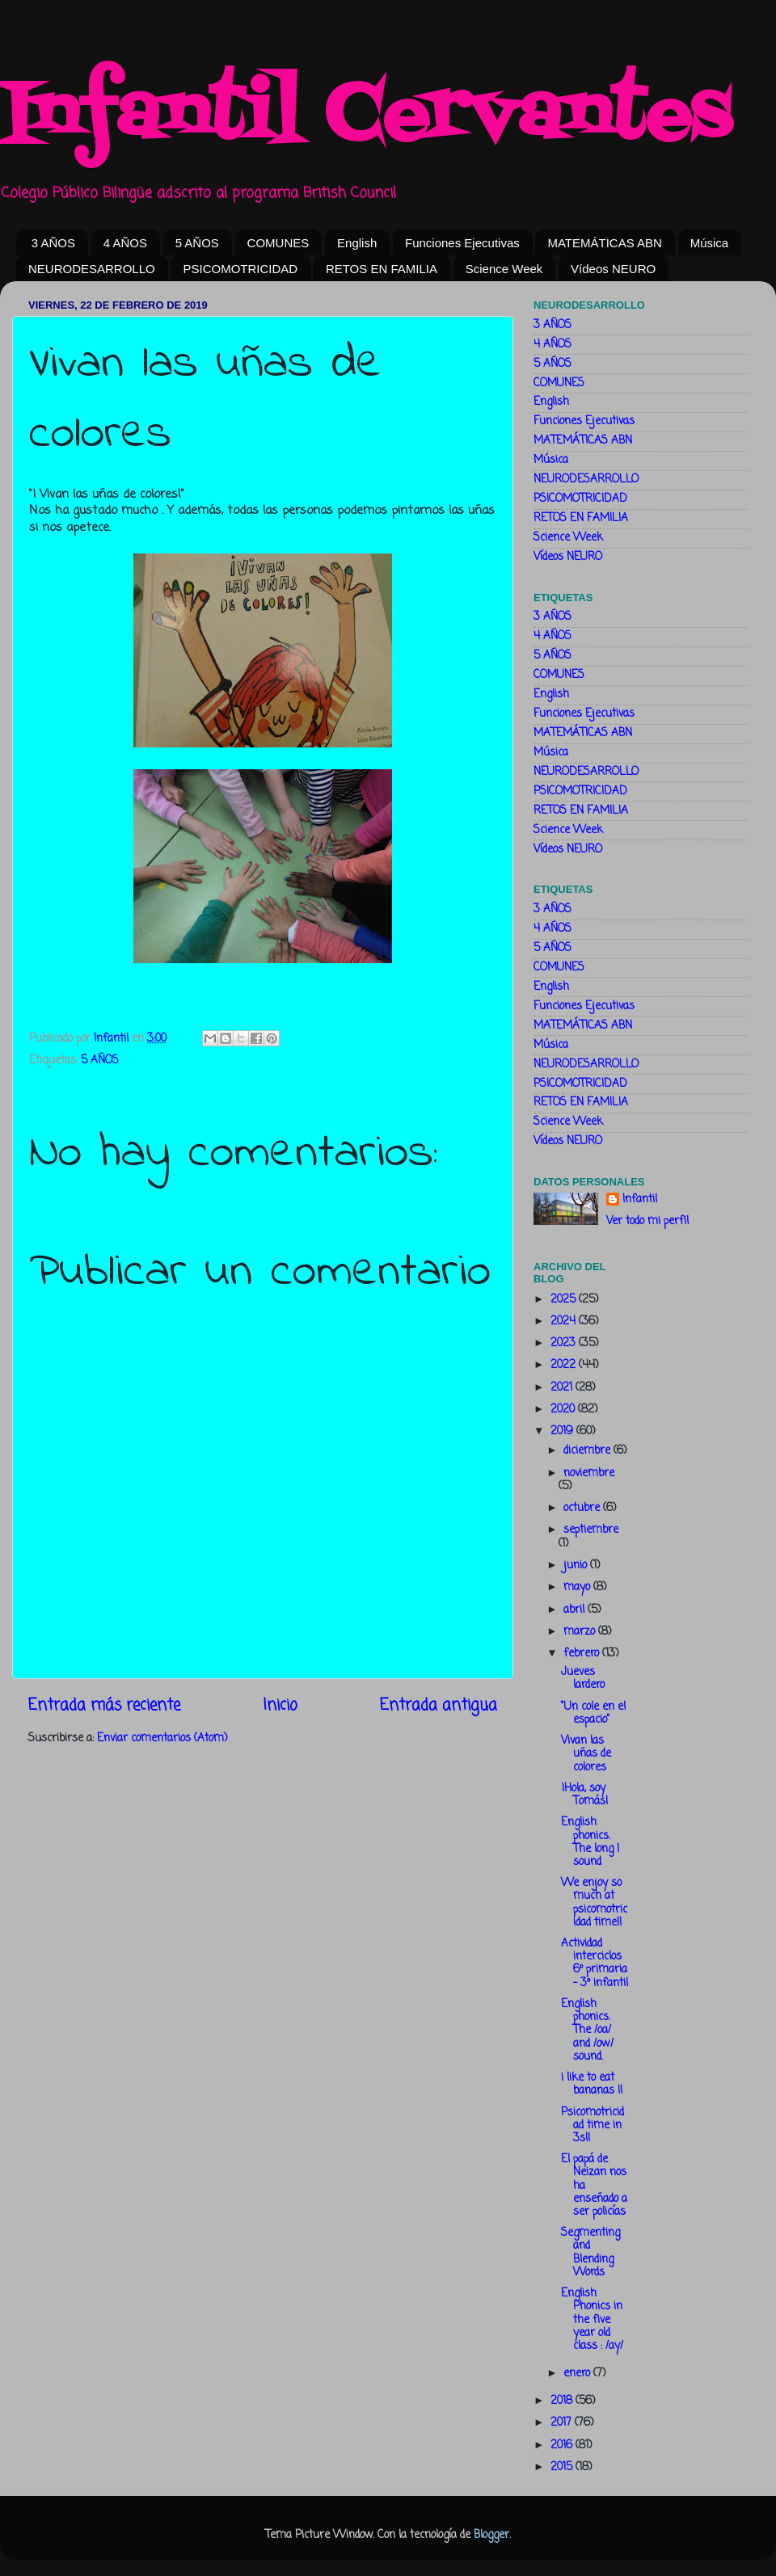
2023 (564, 1343)
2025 (564, 1299)
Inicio (280, 1705)
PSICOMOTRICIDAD (240, 269)
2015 (563, 2467)
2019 (563, 1431)
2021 (563, 1387)
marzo (580, 1631)
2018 (563, 2401)
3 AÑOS (53, 243)
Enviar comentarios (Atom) (162, 1738)
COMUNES (278, 243)
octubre (583, 1508)
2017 (562, 2422)
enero (578, 2373)
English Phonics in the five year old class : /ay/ (592, 2320)
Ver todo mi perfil (647, 1221)
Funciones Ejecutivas (462, 243)
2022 (564, 1365)
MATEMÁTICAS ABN (604, 243)
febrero (582, 1653)
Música (709, 243)
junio (576, 1565)
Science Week (504, 269)
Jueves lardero (583, 1679)
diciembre (588, 1450)
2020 (564, 1409)
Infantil (639, 1200)
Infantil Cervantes (365, 117)
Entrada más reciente (104, 1705)
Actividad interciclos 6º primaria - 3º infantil (594, 1963)
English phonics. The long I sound (590, 1842)
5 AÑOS (197, 243)
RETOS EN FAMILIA (381, 269)
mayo (578, 1587)
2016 (563, 2445)
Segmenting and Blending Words (590, 2253)
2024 (564, 1321)
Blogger (491, 2535)
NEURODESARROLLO (91, 269)
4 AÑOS (125, 243)
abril (575, 1610)
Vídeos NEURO (613, 269)
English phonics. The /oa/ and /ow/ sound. (587, 2030)
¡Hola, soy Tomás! (584, 1795)
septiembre (590, 1530)
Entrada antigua (438, 1705)
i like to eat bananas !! (591, 2084)
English (357, 243)
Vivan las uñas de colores (586, 1753)
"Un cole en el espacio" (593, 1713)
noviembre (588, 1473)
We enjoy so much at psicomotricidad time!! (594, 1903)
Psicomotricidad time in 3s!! (592, 2125)
